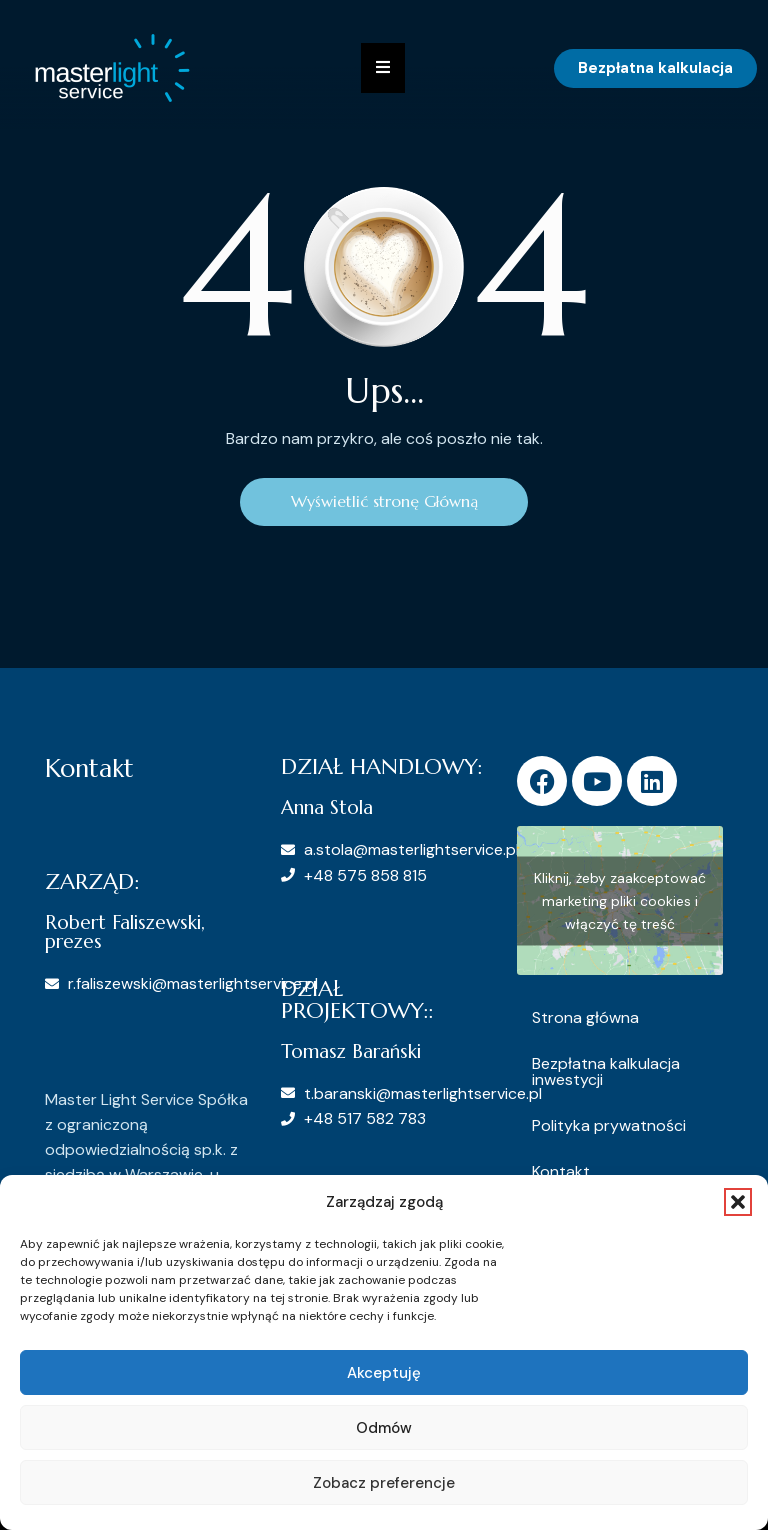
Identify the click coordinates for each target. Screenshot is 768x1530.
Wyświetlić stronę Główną (384, 502)
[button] (738, 1202)
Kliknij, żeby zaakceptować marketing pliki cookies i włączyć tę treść (620, 900)
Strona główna (585, 1017)
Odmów (384, 1428)
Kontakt (561, 1171)
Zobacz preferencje (384, 1483)
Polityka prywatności (609, 1125)
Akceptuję (384, 1373)
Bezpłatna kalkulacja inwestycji (606, 1071)
